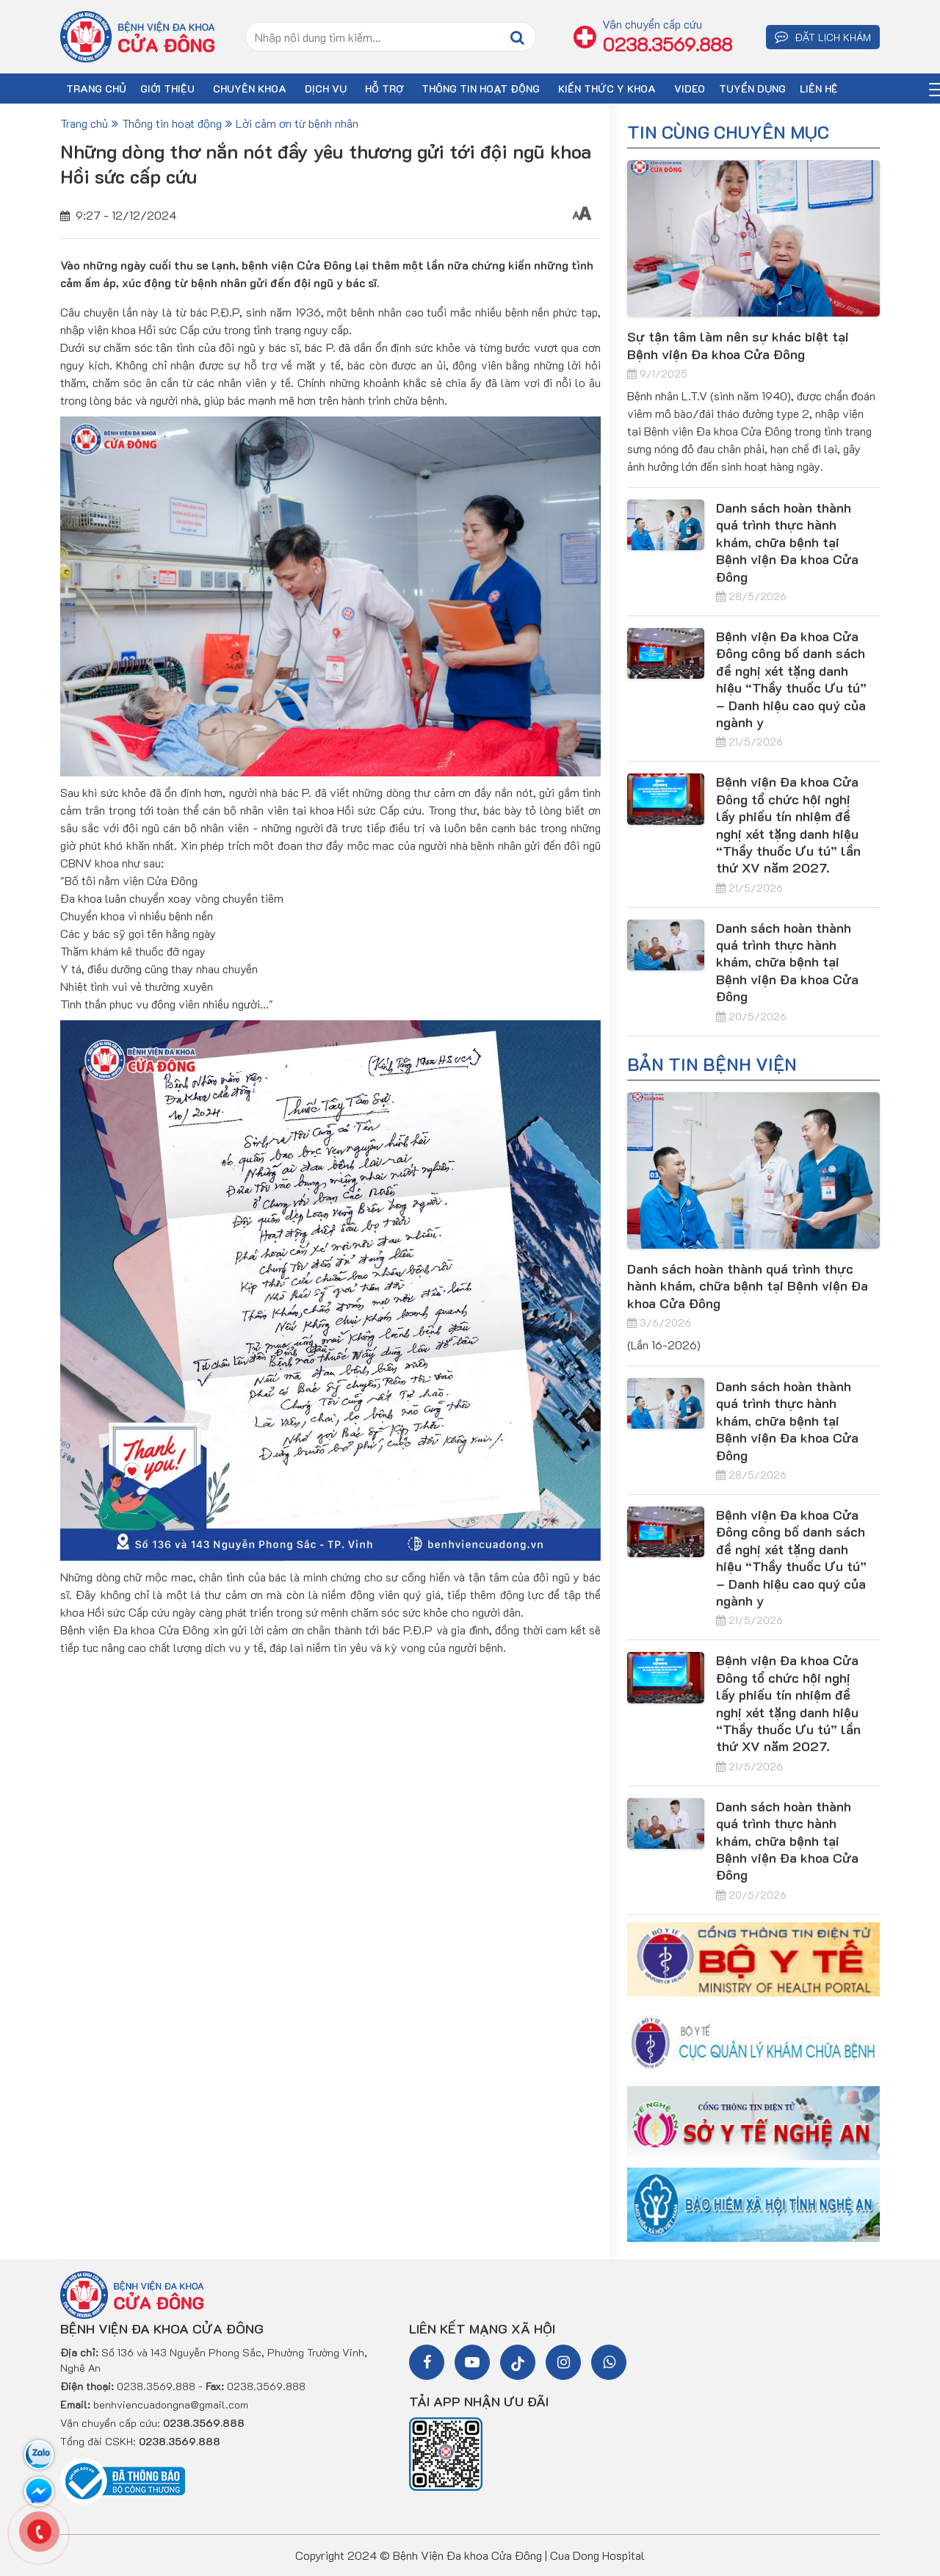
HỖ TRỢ (384, 88)
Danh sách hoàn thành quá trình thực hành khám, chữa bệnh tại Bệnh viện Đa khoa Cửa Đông (787, 542)
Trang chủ (84, 123)
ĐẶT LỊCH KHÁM (823, 37)
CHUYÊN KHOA (249, 88)
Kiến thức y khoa (607, 88)
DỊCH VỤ (326, 88)
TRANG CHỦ (96, 88)
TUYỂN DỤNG (752, 88)
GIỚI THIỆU (167, 88)
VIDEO (689, 88)
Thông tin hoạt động (481, 88)
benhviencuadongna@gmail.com (170, 2404)
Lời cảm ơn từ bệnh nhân (297, 123)
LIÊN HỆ (819, 88)
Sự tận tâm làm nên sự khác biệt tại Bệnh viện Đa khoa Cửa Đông (738, 345)
